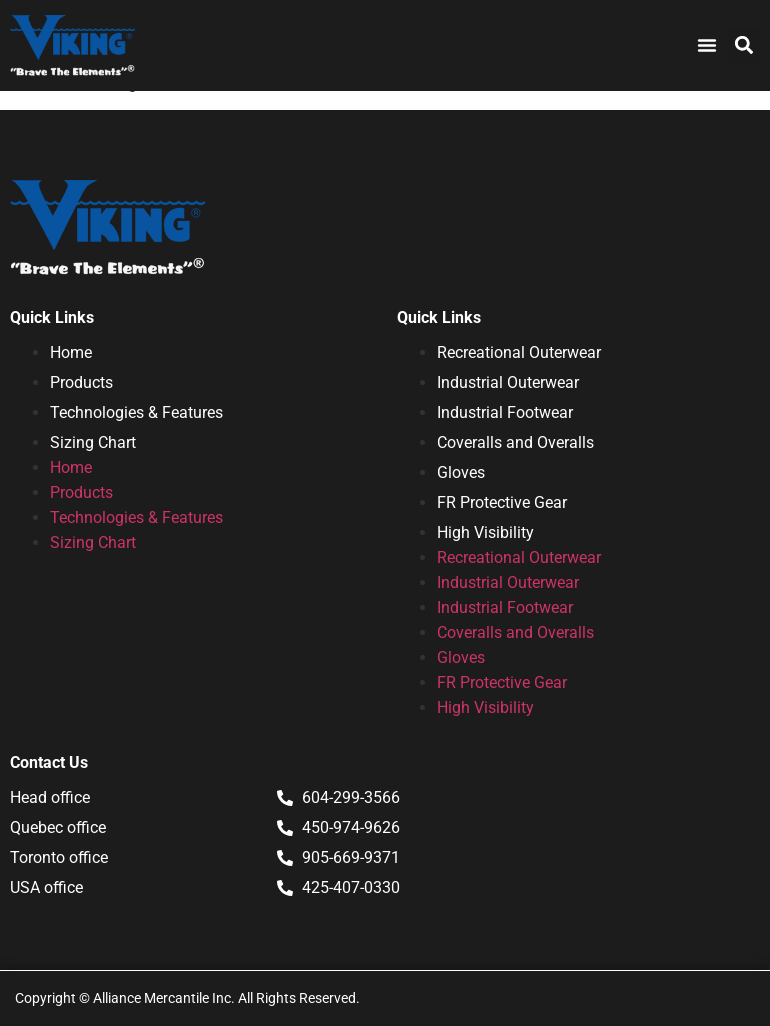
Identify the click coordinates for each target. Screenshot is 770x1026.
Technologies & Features (136, 412)
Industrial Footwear (505, 412)
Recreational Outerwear (519, 352)
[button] (743, 45)
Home (71, 352)
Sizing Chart (93, 442)
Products (81, 382)
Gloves (461, 472)
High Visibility (485, 532)
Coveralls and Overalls (515, 442)
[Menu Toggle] (707, 45)
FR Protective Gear (502, 502)
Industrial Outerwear (508, 382)
